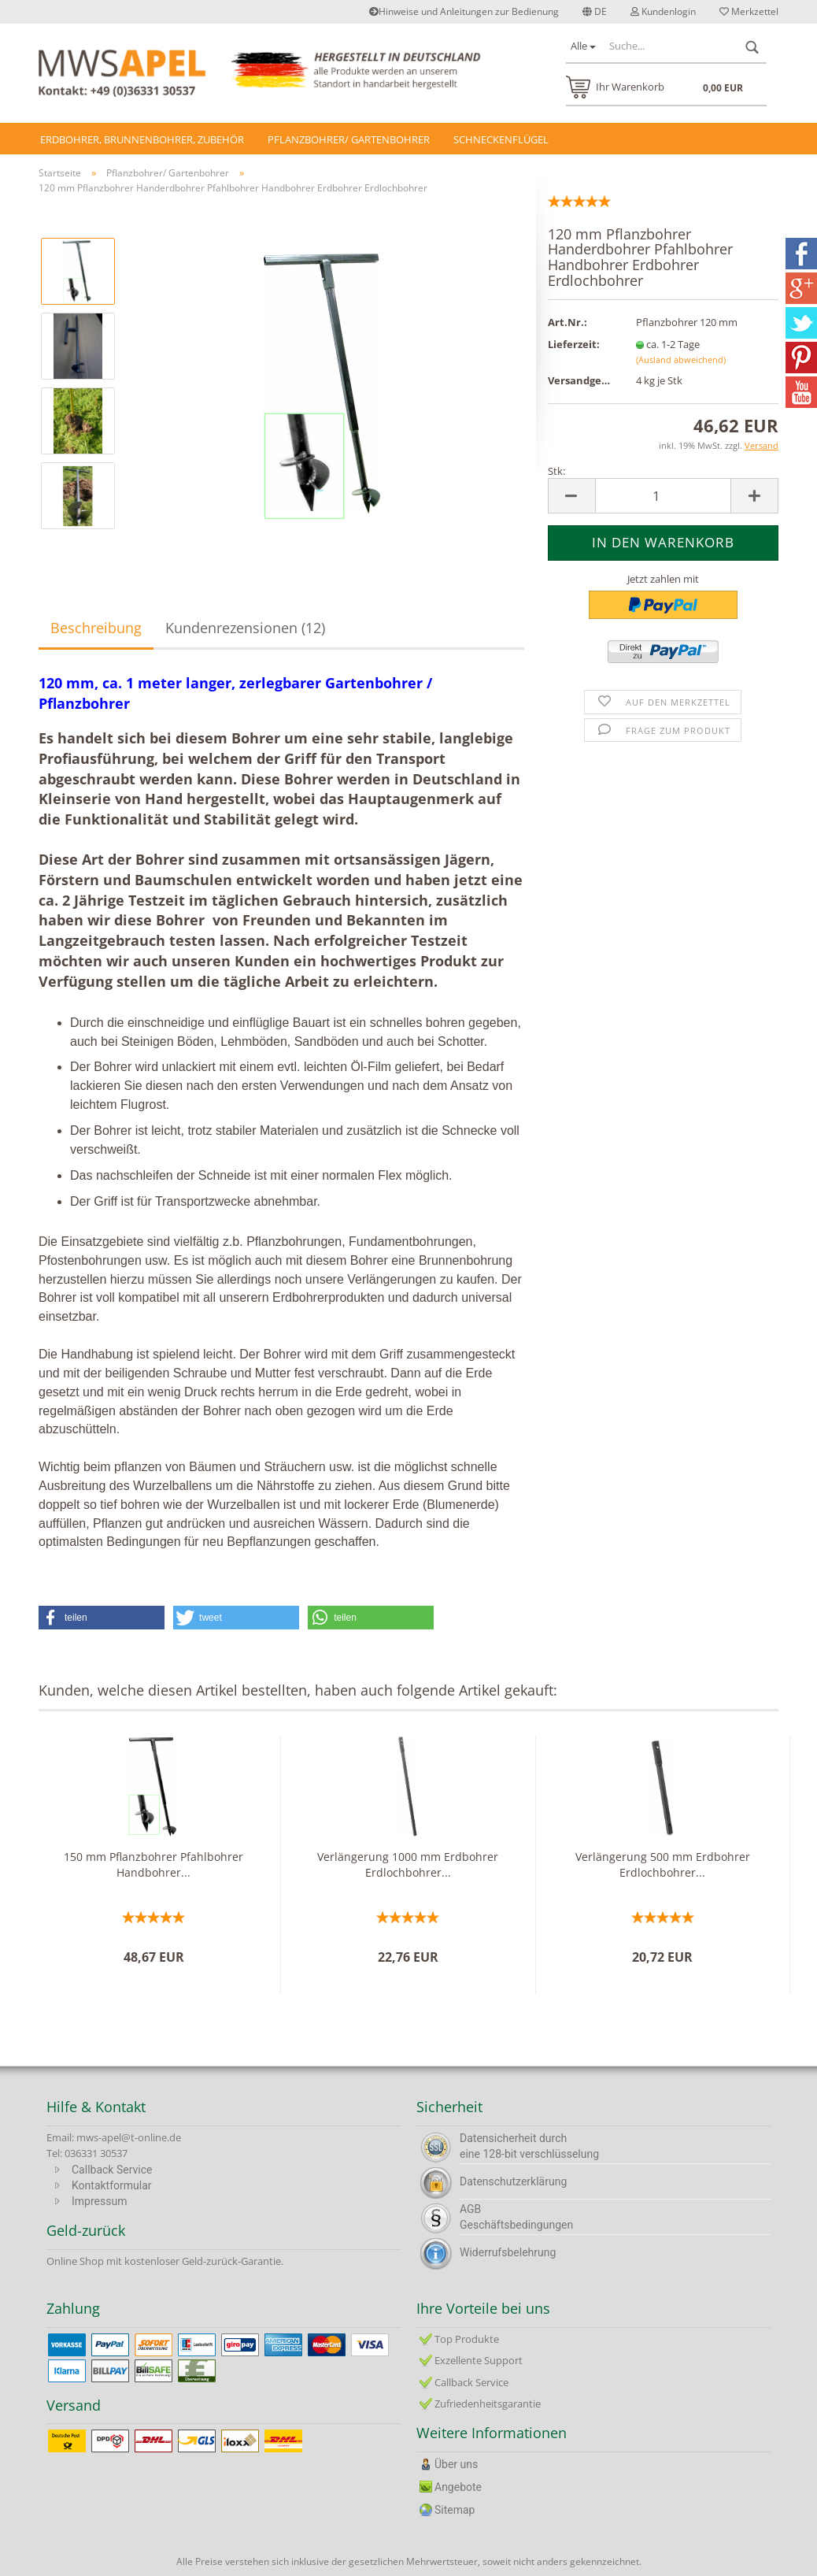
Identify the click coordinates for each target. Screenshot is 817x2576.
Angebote (458, 2487)
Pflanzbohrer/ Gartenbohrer (349, 139)
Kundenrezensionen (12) (245, 627)
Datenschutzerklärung (513, 2181)
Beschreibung (96, 627)
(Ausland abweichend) (681, 359)
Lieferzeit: (574, 344)
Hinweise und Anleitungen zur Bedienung (464, 11)
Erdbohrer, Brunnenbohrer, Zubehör (142, 139)
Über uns (456, 2464)
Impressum (99, 2201)
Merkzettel (748, 11)
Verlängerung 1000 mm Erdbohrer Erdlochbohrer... (407, 1864)
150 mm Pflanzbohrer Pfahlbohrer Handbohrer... (153, 1864)
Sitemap (454, 2510)
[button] (102, 1617)
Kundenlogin (663, 11)
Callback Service (112, 2169)
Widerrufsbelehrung (508, 2252)
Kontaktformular (112, 2185)
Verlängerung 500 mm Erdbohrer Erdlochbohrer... (662, 1864)
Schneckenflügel (501, 139)
